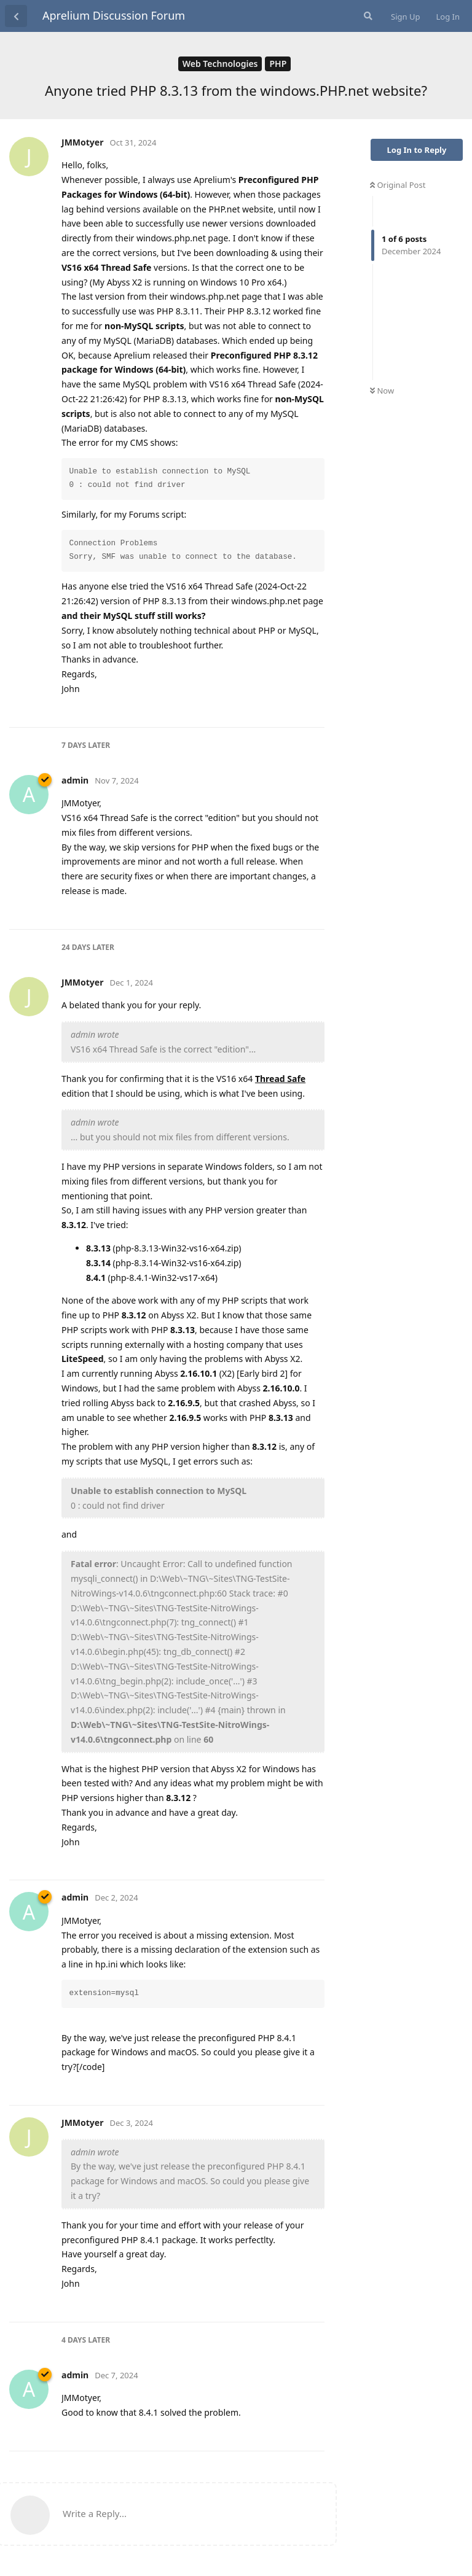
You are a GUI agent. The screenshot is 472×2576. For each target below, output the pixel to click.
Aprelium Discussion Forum (113, 15)
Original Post (397, 184)
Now (382, 390)
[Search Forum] (367, 16)
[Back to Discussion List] (16, 16)
